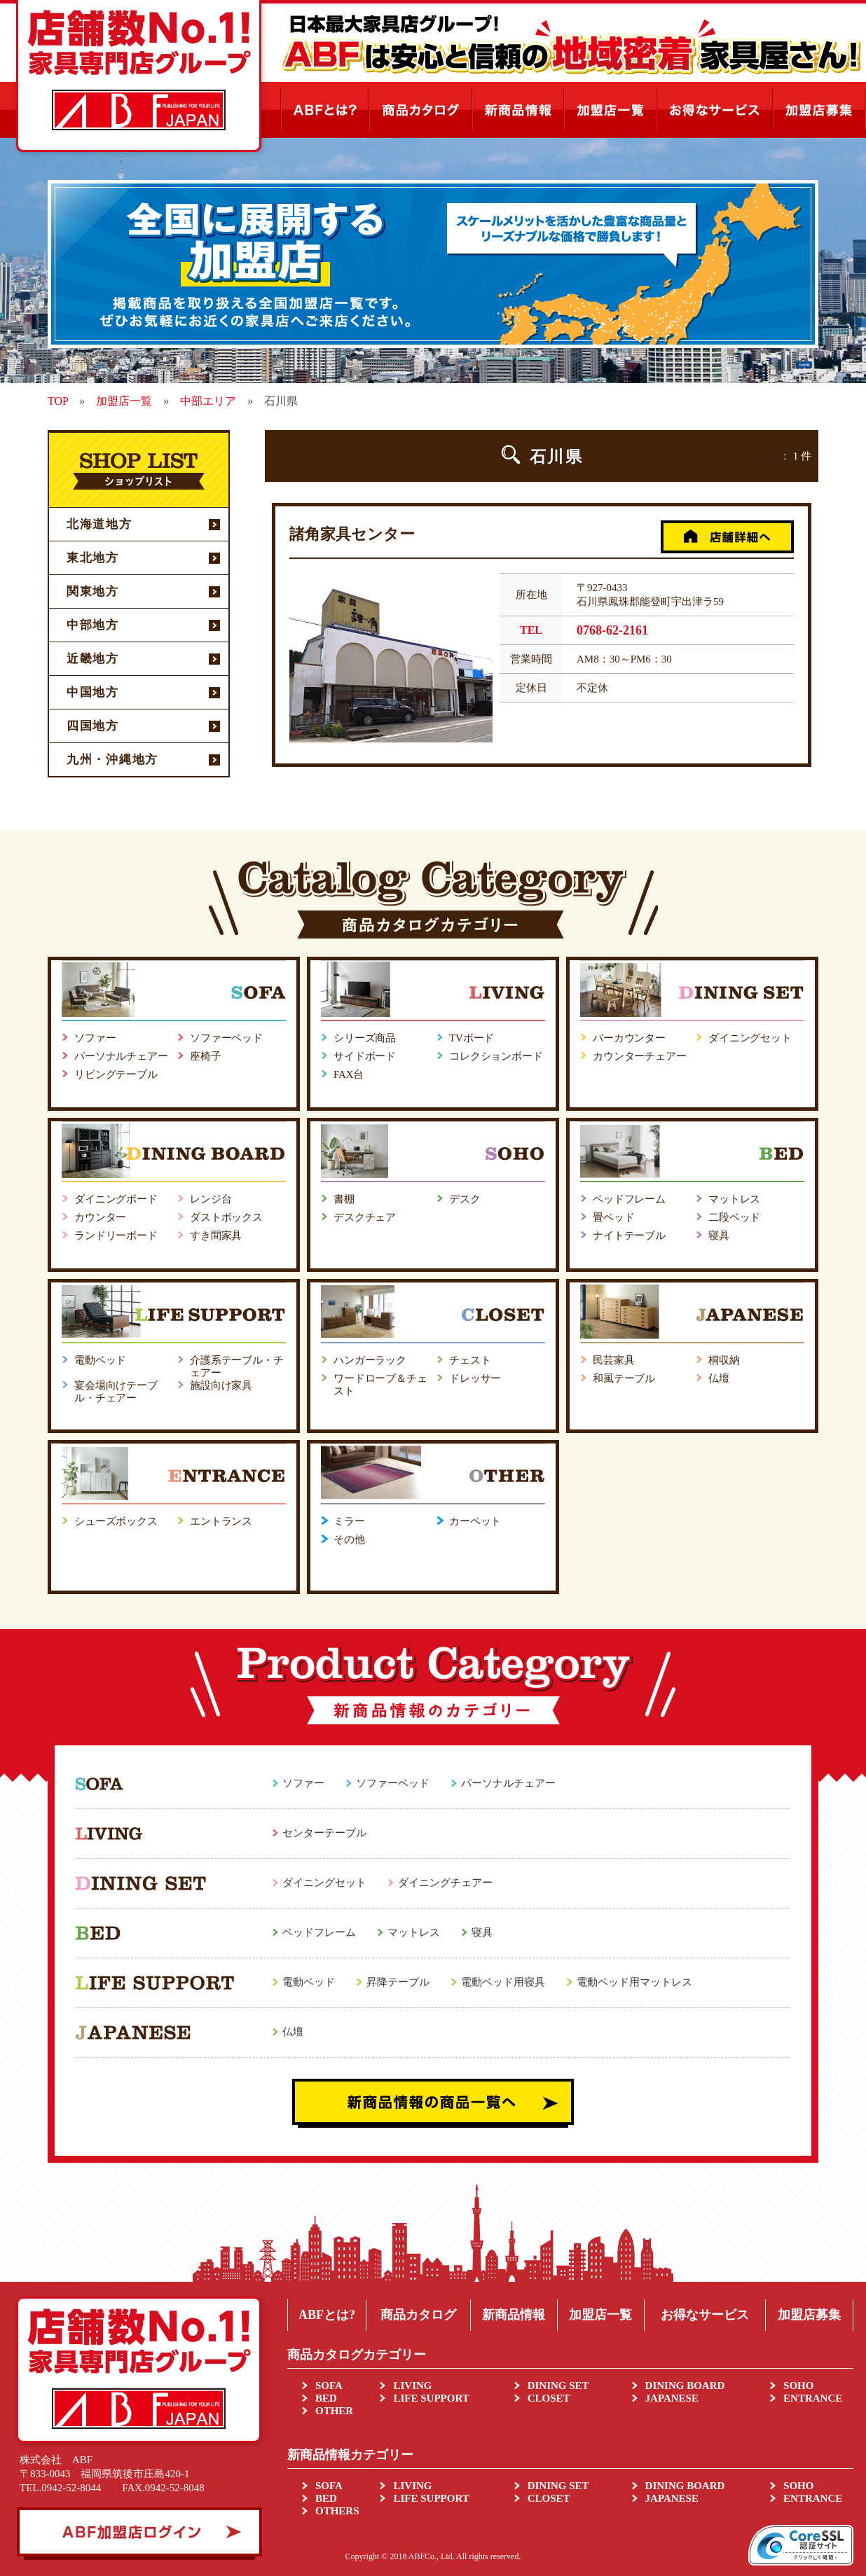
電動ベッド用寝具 (503, 1982)
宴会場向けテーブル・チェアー (116, 1392)
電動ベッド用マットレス (634, 1982)
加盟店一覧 (600, 2315)
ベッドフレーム (629, 1199)
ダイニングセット (750, 1038)
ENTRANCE (812, 2398)
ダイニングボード (116, 1199)
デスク (465, 1199)
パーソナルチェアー (121, 1056)
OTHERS (337, 2510)
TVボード (471, 1038)
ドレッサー (475, 1378)
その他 (349, 1539)
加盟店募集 (809, 2315)
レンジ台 (210, 1199)
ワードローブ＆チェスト (380, 1385)
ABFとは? (326, 2315)
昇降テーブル (397, 1982)
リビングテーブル (116, 1074)
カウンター (100, 1217)
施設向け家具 (221, 1385)
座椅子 (205, 1056)
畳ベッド (613, 1217)
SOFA (329, 2385)
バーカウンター (629, 1038)
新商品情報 (513, 2315)
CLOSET (549, 2398)
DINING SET (558, 2385)
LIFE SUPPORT (431, 2398)
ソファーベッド (226, 1038)
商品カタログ (418, 2315)
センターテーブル (324, 1832)
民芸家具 (613, 1360)
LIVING (412, 2385)
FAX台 (349, 1074)
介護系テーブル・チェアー (237, 1366)
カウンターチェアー (640, 1056)
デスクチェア (365, 1217)
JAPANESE (672, 2398)
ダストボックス (226, 1217)
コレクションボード (496, 1056)
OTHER (334, 2410)
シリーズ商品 (365, 1038)
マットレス (734, 1199)
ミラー (349, 1521)
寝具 (718, 1235)
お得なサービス (705, 2315)
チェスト (469, 1360)
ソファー (95, 1038)
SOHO (798, 2385)
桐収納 (724, 1360)
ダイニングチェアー (445, 1882)
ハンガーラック (370, 1360)
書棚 (344, 1199)
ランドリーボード (116, 1235)
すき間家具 (216, 1235)
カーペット (475, 1521)
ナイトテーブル (629, 1235)
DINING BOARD (685, 2385)
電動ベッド (100, 1360)
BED (326, 2398)
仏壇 (718, 1378)
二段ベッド (734, 1217)
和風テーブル (624, 1378)
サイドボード (365, 1056)
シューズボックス (116, 1521)
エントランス (221, 1521)
